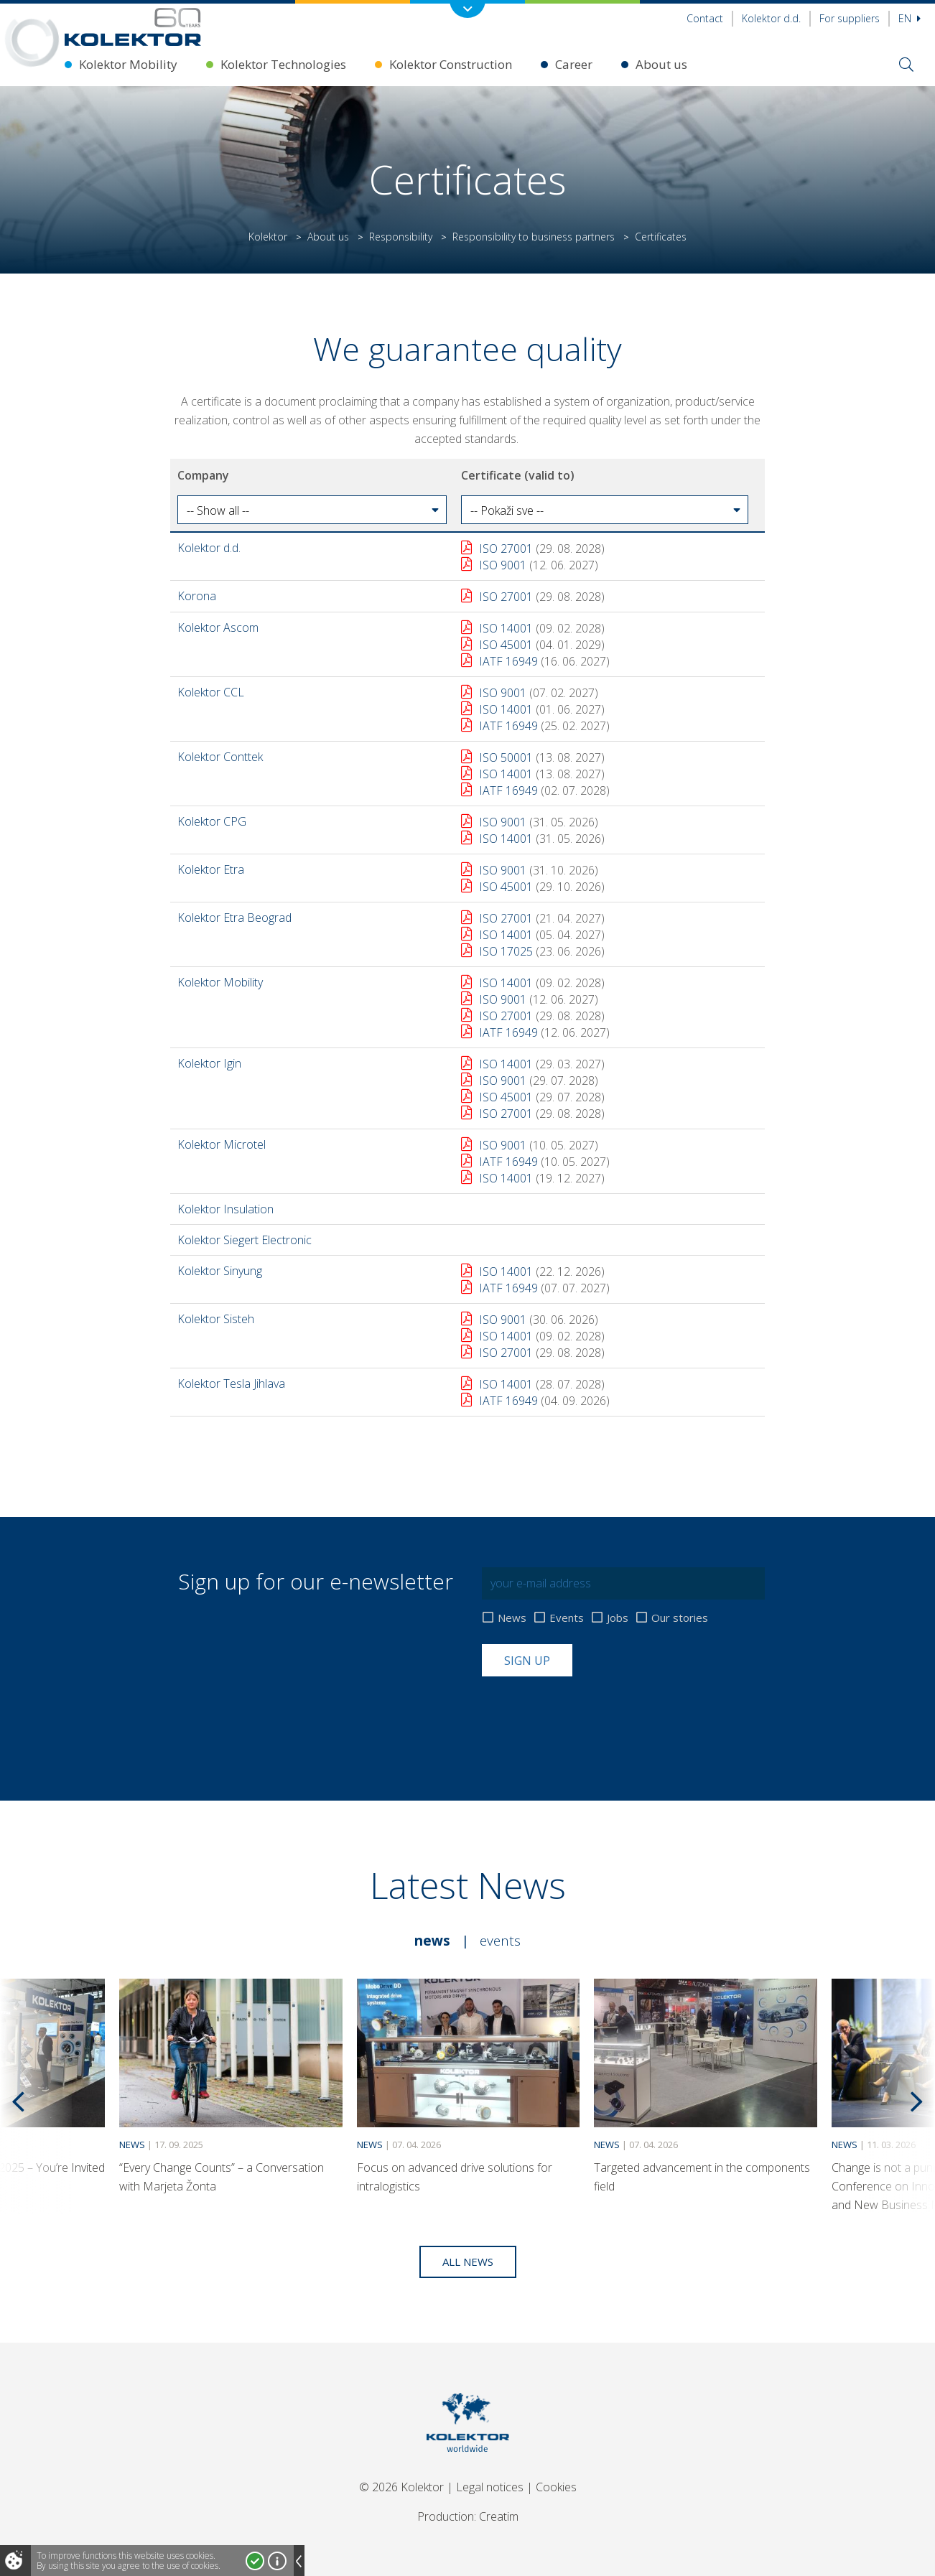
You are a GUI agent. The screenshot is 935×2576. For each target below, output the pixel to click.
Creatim (498, 2516)
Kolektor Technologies (283, 64)
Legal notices (490, 2487)
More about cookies (277, 2561)
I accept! (255, 2561)
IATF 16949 (508, 661)
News (512, 1617)
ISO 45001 (506, 645)
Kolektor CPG (211, 821)
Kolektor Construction (450, 64)
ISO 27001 (506, 548)
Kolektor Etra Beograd (234, 917)
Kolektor (267, 236)
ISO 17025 (506, 951)
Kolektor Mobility (128, 64)
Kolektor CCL (210, 692)
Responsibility (400, 236)
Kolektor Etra (210, 869)
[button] (312, 510)
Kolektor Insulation (225, 1209)
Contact (705, 18)
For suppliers (849, 18)
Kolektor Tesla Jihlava (231, 1383)
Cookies (556, 2487)
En (909, 18)
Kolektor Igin (209, 1063)
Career (573, 64)
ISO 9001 (502, 565)
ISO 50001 (506, 757)
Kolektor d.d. (771, 18)
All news (467, 2261)
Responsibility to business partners (533, 236)
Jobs (617, 1617)
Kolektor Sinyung (219, 1271)
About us (661, 64)
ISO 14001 (506, 628)
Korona (196, 596)
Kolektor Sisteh (215, 1319)
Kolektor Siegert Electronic (244, 1240)
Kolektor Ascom (218, 627)
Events (566, 1617)
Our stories (679, 1617)
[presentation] (591, 1712)
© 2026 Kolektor (401, 2487)
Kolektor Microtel (221, 1144)
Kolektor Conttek (220, 757)
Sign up (527, 1661)
